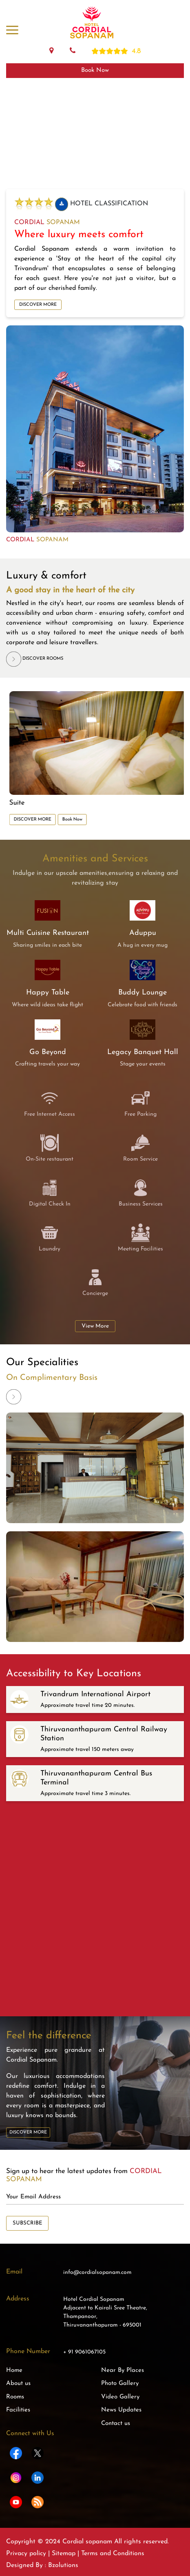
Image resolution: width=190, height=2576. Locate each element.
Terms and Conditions (111, 2553)
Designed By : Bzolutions (42, 2565)
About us (18, 2383)
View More (95, 1326)
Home (14, 2370)
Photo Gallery (120, 2383)
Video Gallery (120, 2397)
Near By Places (122, 2370)
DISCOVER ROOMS (34, 658)
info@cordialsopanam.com (97, 2272)
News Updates (121, 2410)
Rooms (15, 2397)
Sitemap (63, 2553)
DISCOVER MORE (38, 305)
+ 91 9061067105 (84, 2352)
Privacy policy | (29, 2553)
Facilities (18, 2410)
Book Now (95, 70)
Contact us (115, 2423)
